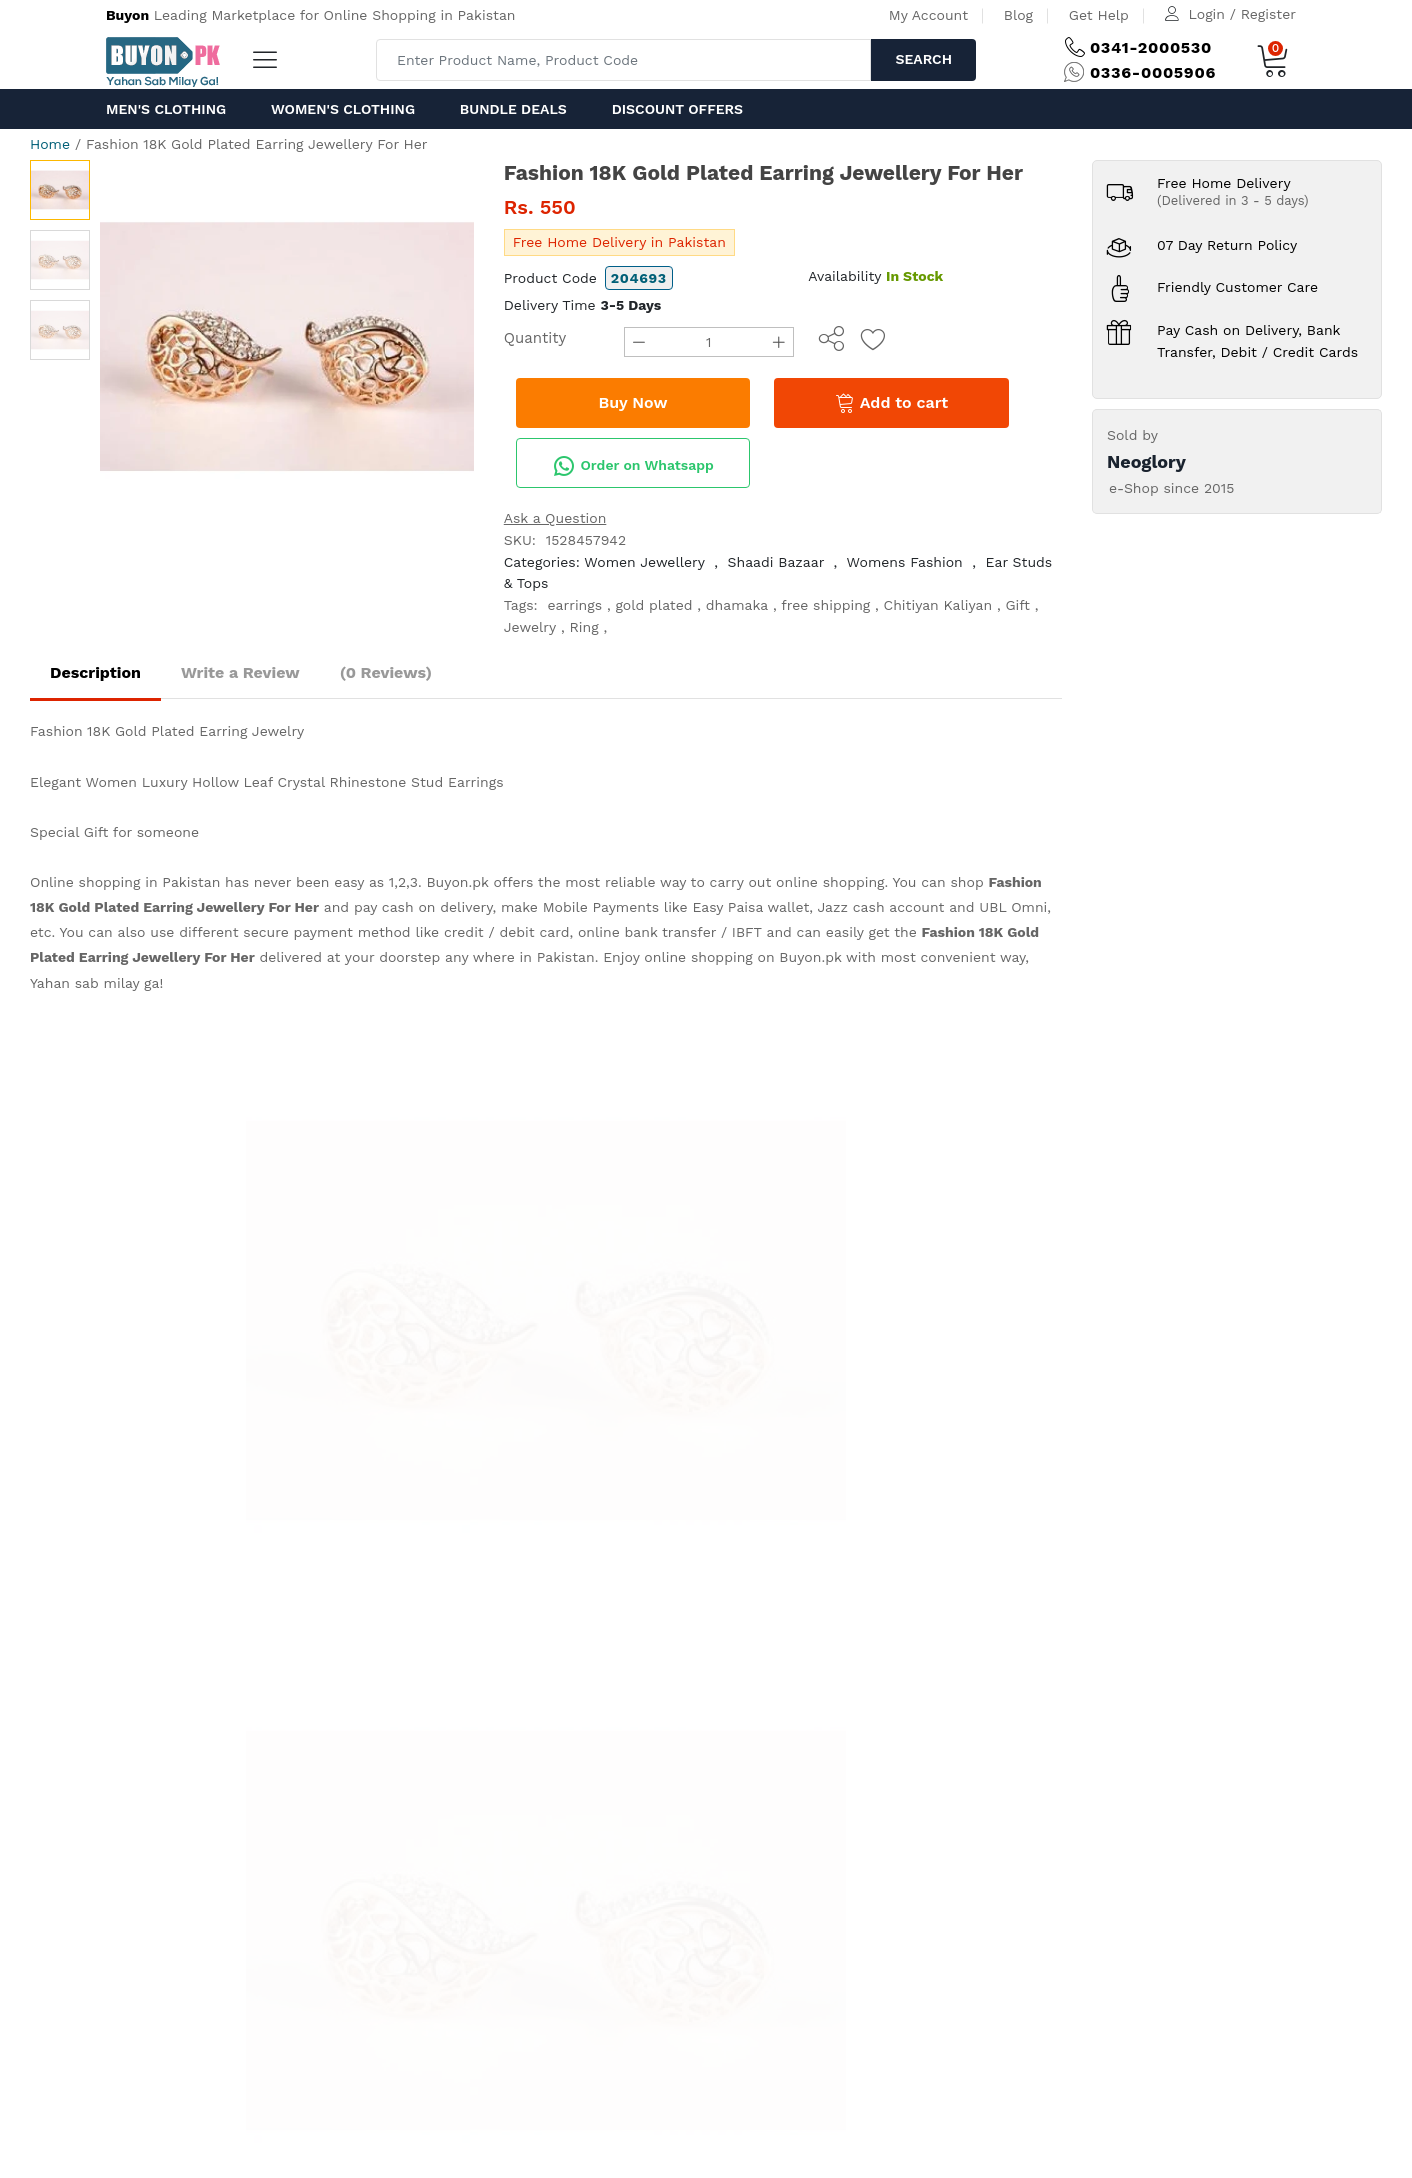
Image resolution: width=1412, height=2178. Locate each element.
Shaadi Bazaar (776, 562)
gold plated (653, 605)
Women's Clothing (343, 109)
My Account (928, 15)
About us (186, 1416)
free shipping (825, 605)
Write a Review (240, 672)
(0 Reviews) (386, 672)
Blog (1018, 15)
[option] (287, 347)
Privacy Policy (521, 1223)
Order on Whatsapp (633, 466)
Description (95, 672)
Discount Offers (677, 109)
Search (923, 59)
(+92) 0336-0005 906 (301, 1198)
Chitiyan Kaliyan (938, 605)
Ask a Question (555, 518)
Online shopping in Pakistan (125, 882)
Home (50, 144)
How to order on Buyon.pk (564, 1198)
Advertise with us (279, 1416)
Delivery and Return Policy (564, 1298)
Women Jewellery (644, 562)
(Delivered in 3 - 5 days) (1233, 200)
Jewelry (530, 627)
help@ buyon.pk (284, 1223)
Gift (1017, 605)
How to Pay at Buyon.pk (556, 1173)
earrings (574, 605)
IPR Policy (508, 1273)
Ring (584, 627)
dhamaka (737, 605)
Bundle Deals (513, 109)
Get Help (1099, 15)
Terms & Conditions (541, 1248)
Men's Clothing (166, 109)
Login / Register (1242, 14)
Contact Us (443, 1416)
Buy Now (632, 402)
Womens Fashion (905, 562)
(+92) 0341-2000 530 (299, 1173)
